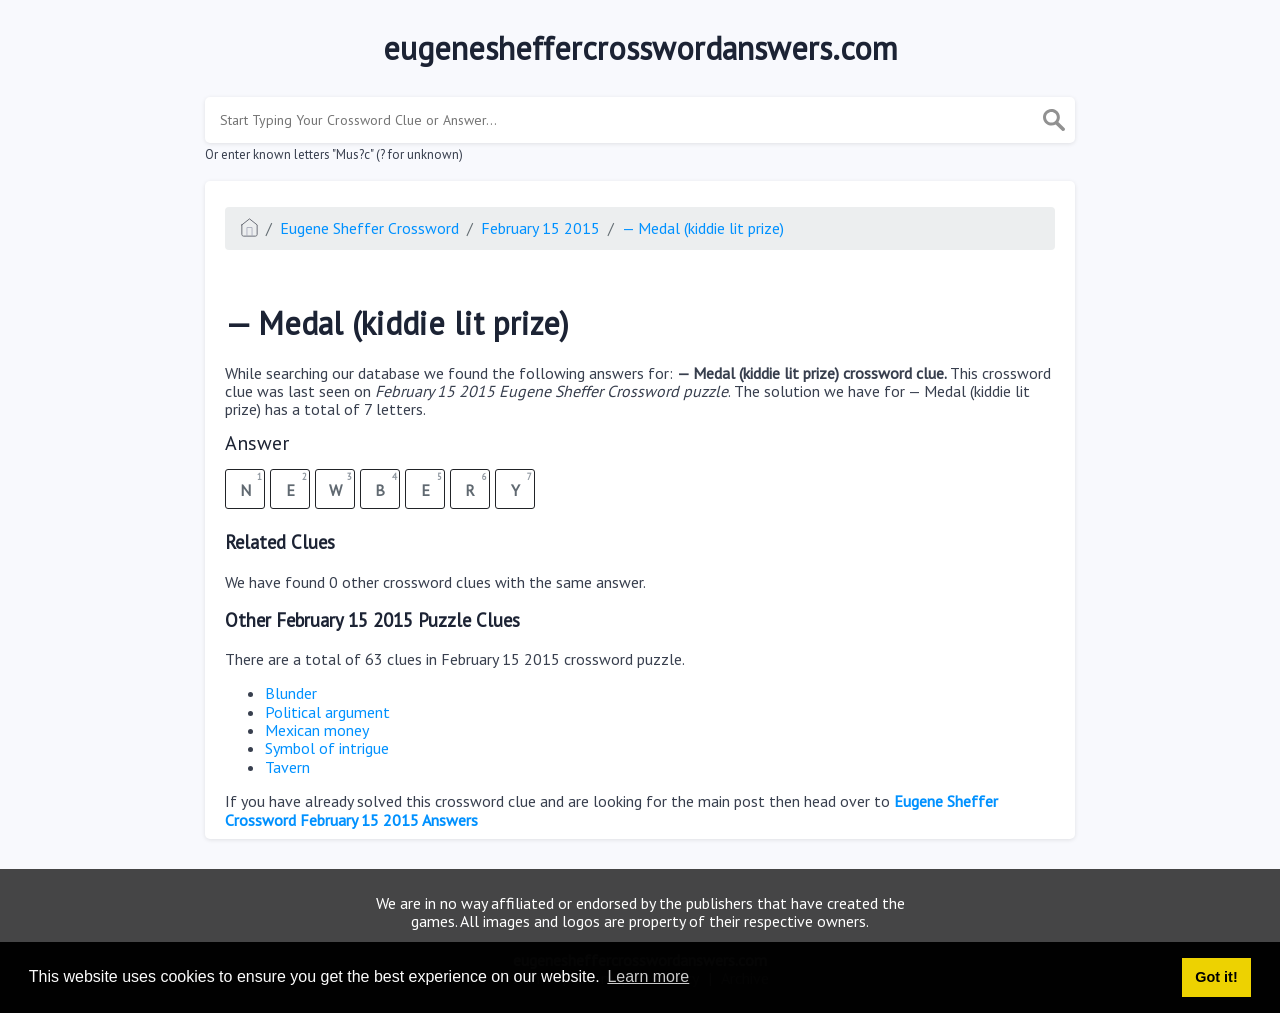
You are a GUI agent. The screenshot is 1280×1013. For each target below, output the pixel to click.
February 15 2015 (540, 228)
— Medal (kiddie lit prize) (703, 228)
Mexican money (317, 730)
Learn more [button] (648, 976)
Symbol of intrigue (327, 748)
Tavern (287, 767)
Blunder (291, 693)
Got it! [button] (1216, 977)
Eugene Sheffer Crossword (369, 228)
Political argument (327, 712)
